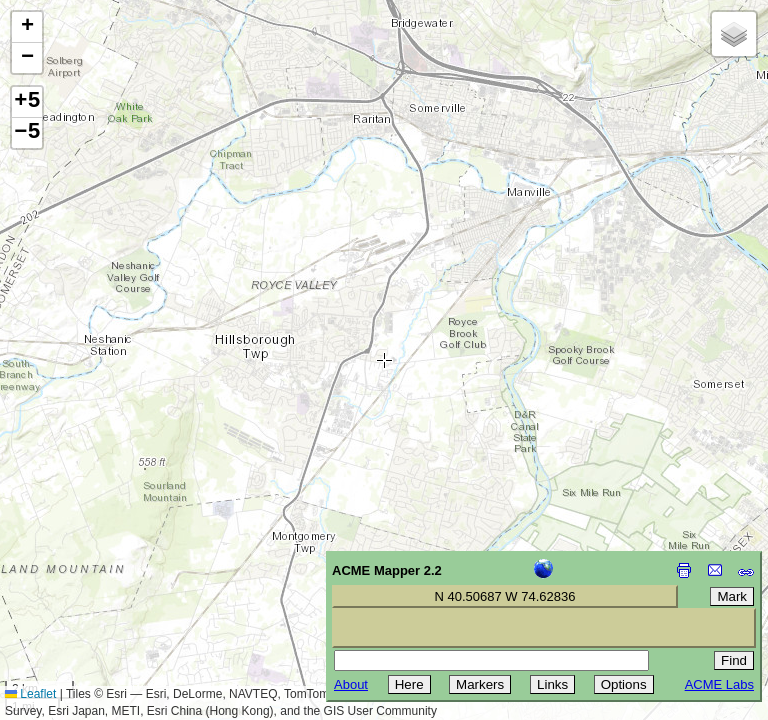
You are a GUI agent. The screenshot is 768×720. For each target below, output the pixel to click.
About (351, 684)
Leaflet (30, 694)
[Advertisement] (106, 578)
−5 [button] (27, 133)
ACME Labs (719, 684)
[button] (27, 27)
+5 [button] (27, 102)
